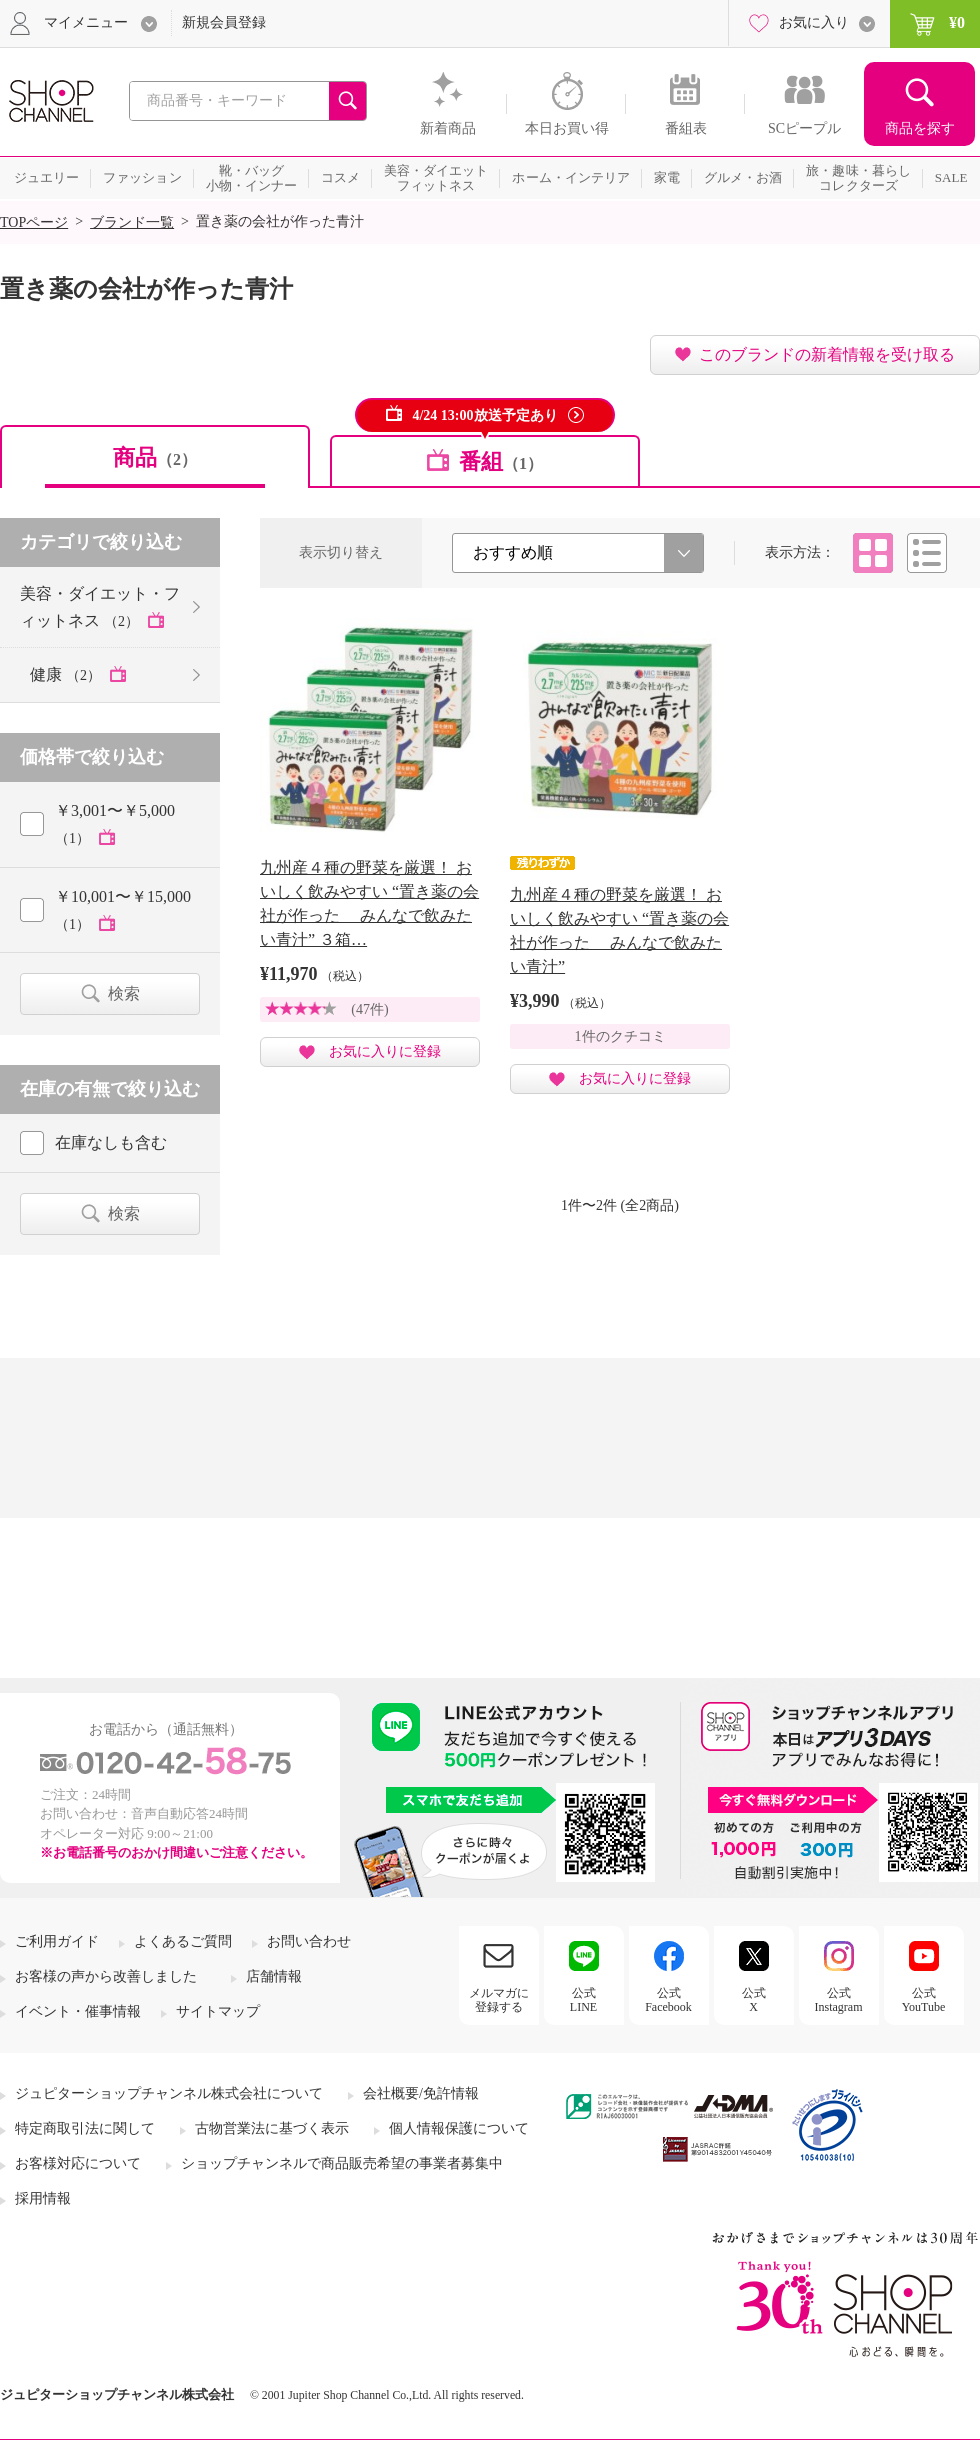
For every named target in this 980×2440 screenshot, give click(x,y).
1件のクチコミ (620, 1036)
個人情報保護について (459, 2128)
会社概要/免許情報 (421, 2093)
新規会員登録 (224, 22)
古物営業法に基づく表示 (272, 2128)
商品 (155, 457)
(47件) (369, 1009)
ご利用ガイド (57, 1941)
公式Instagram (839, 2000)
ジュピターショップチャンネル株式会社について (169, 2093)
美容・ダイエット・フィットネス (100, 607)
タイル (873, 553)
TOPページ (34, 222)
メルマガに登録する (499, 2000)
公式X (754, 2000)
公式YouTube (924, 2000)
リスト (927, 553)
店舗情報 (274, 1976)
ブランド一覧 (132, 222)
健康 (67, 674)
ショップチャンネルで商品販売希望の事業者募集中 (342, 2163)
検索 (124, 993)
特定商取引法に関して (85, 2128)
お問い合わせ (309, 1941)
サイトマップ (218, 2011)
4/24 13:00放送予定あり (484, 415)
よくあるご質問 (183, 1941)
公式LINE (583, 2000)
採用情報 (43, 2198)
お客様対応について (78, 2163)
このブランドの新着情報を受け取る (827, 354)
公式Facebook (668, 2000)
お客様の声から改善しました (106, 1976)
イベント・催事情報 (78, 2011)
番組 (501, 461)
